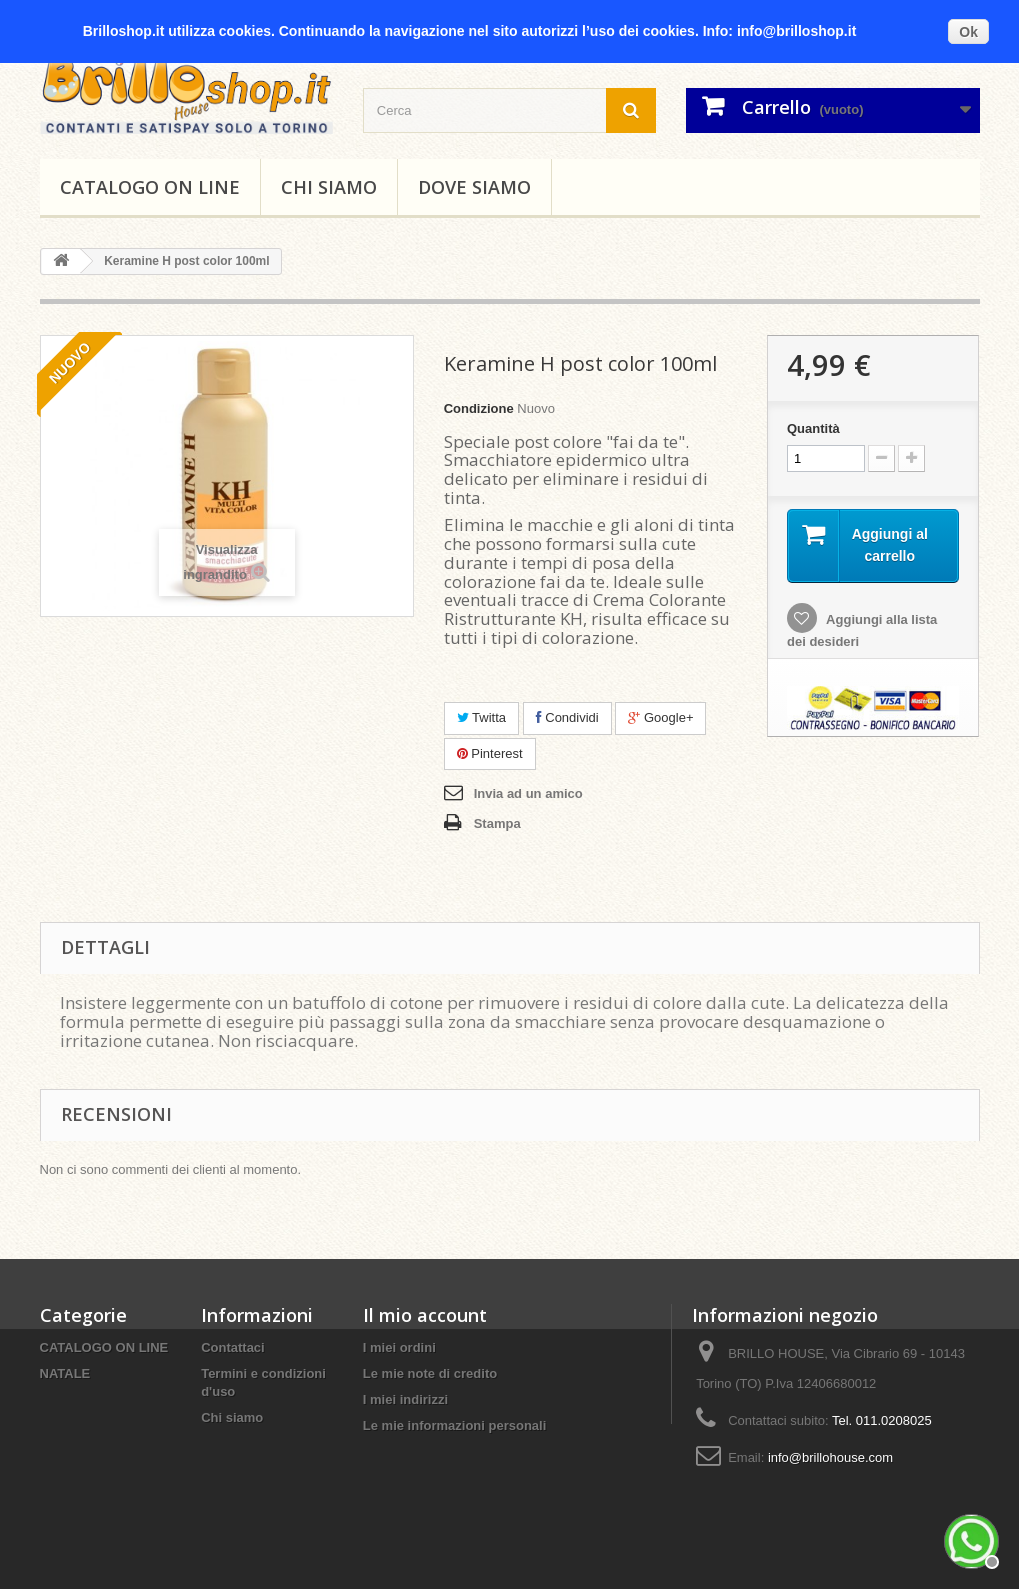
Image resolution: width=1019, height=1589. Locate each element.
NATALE (65, 1373)
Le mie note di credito (430, 1373)
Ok (968, 32)
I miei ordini (399, 1347)
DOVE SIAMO (474, 187)
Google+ (660, 717)
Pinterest (490, 753)
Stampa (497, 823)
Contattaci (233, 1347)
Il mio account (425, 1315)
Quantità (813, 428)
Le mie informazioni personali (454, 1425)
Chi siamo (329, 187)
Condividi (567, 717)
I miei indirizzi (405, 1399)
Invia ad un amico (528, 793)
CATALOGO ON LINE (150, 187)
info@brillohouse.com (830, 1457)
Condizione (479, 408)
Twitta (481, 717)
